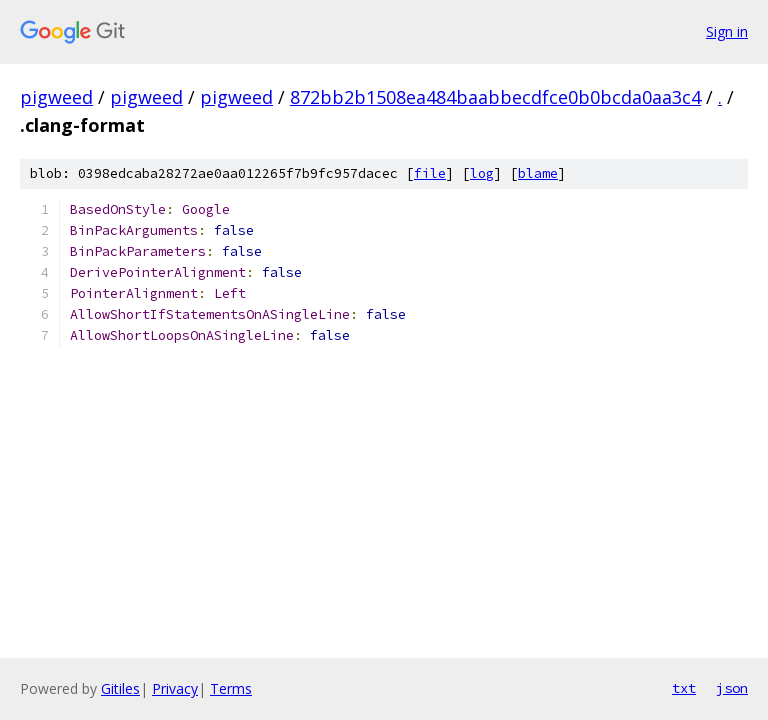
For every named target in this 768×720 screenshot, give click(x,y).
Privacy (175, 688)
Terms (231, 688)
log (482, 173)
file (430, 173)
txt (684, 688)
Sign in (727, 31)
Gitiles (120, 688)
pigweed (56, 97)
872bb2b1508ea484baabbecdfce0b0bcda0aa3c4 (495, 97)
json (732, 688)
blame (538, 173)
